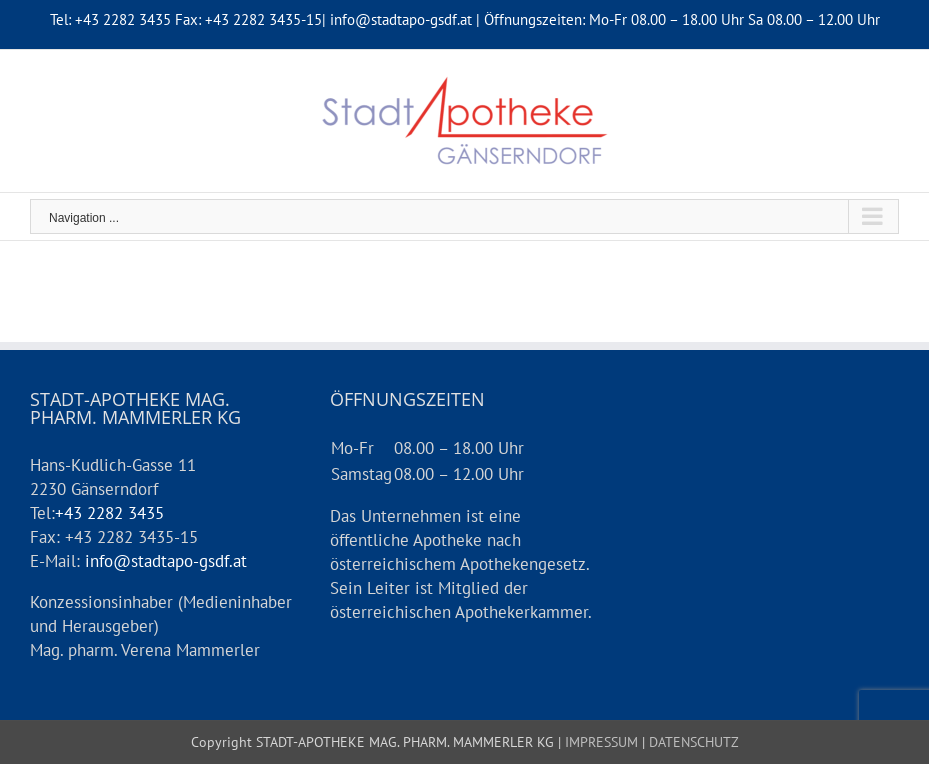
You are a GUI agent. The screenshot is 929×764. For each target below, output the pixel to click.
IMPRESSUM (599, 742)
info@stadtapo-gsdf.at (401, 19)
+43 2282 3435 (123, 19)
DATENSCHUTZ (692, 742)
